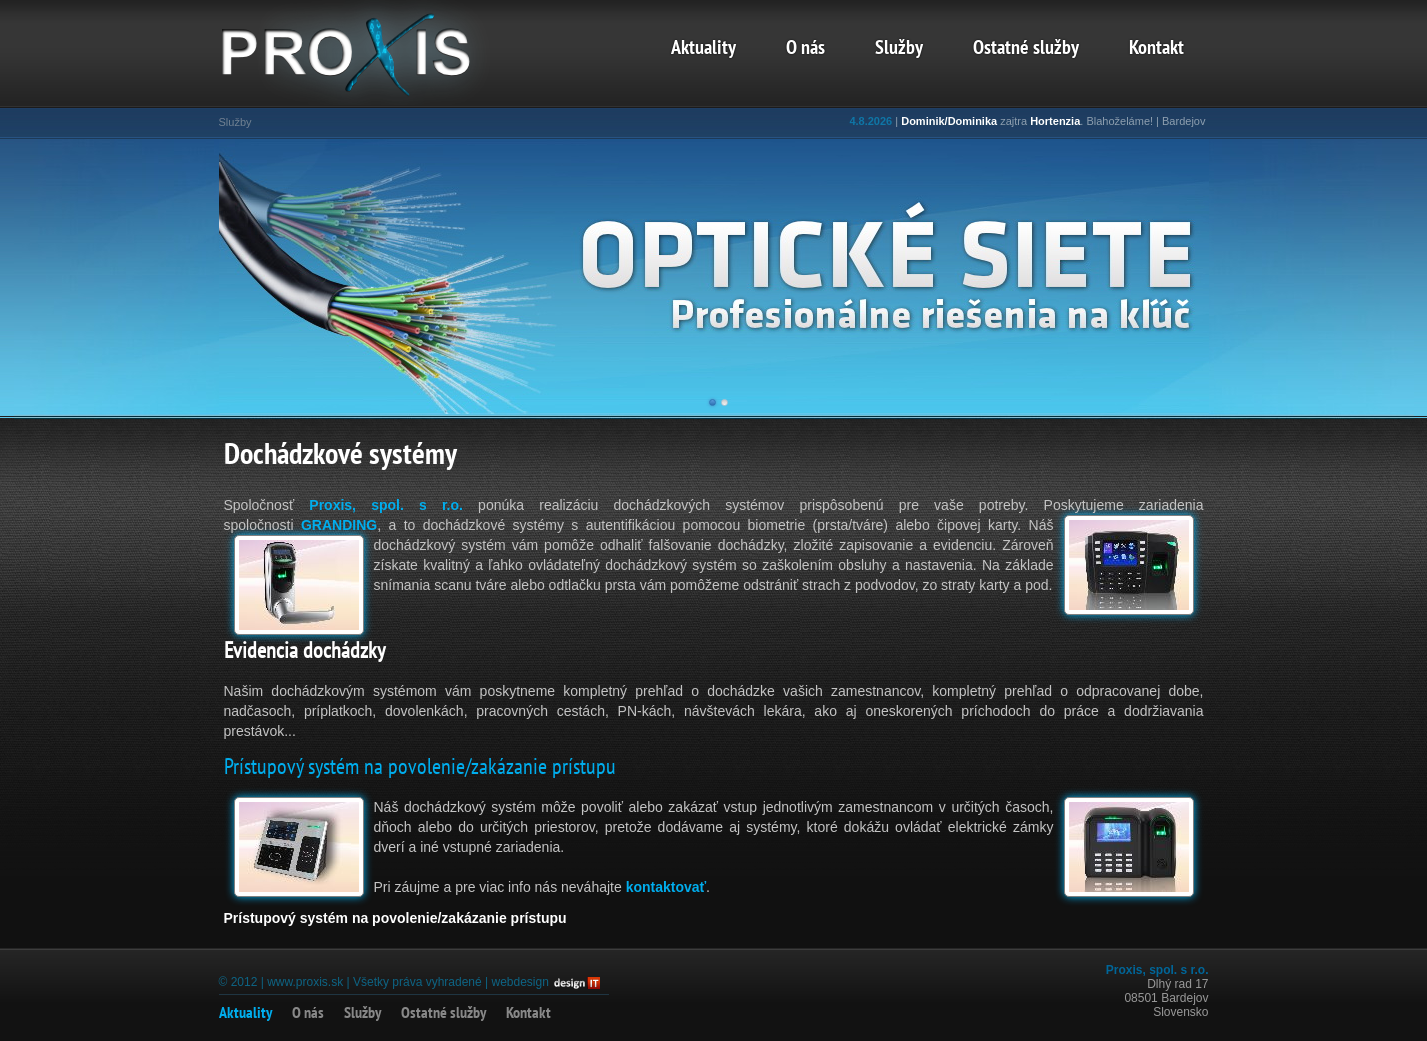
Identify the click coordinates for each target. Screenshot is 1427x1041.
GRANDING (339, 525)
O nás (805, 49)
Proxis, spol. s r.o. (386, 505)
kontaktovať (666, 887)
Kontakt (1156, 49)
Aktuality (703, 49)
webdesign (519, 982)
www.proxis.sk (305, 982)
